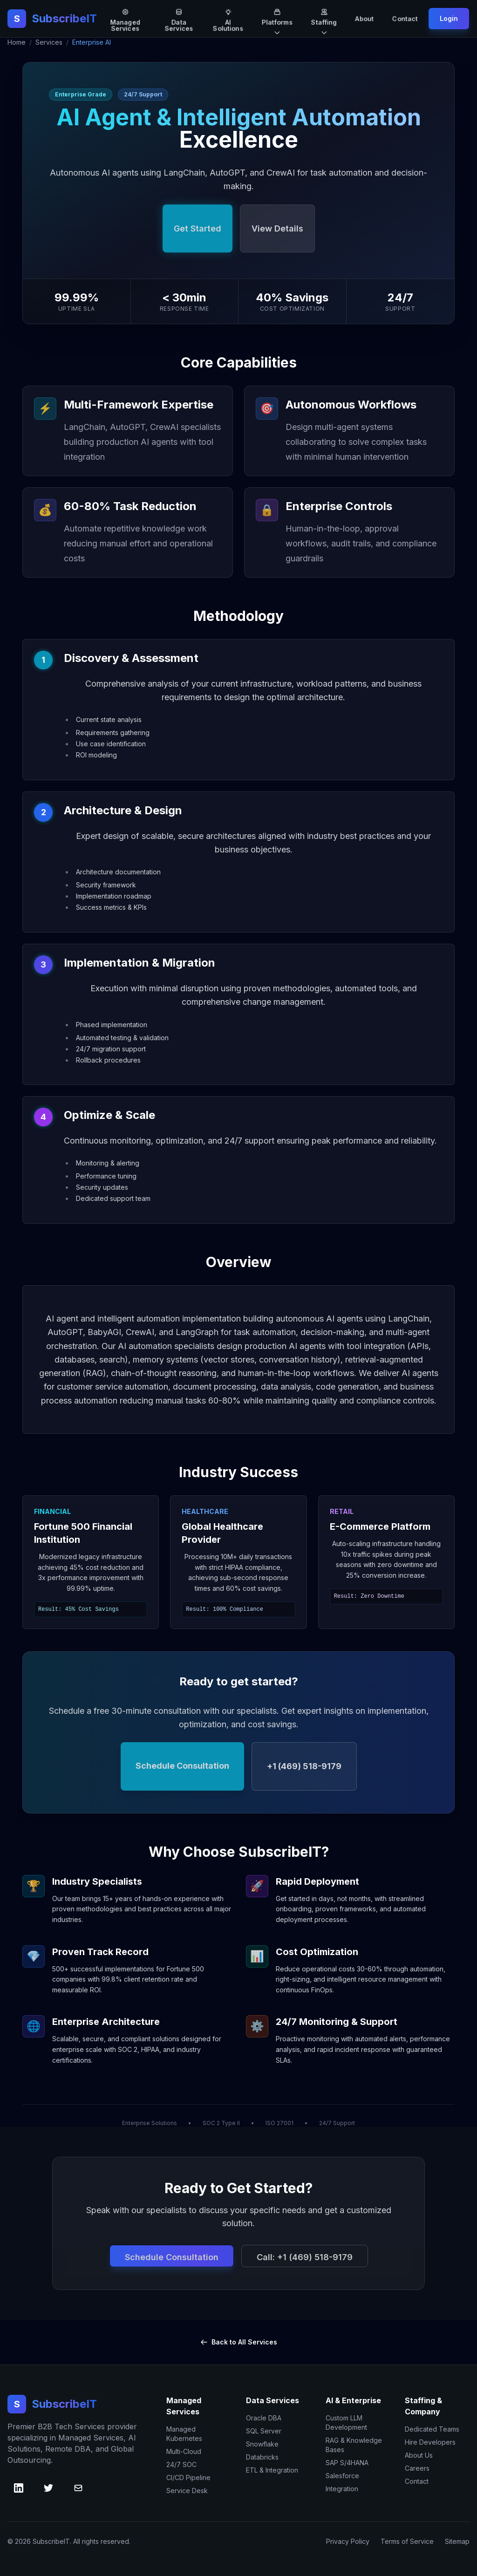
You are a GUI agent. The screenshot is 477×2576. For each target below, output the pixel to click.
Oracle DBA (263, 2418)
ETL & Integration (272, 2470)
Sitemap (457, 2541)
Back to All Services (238, 2342)
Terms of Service (407, 2541)
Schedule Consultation (171, 2257)
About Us (419, 2455)
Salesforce (342, 2476)
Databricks (262, 2457)
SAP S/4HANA (347, 2463)
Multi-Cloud (183, 2451)
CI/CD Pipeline (188, 2477)
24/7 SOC (181, 2464)
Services (48, 42)
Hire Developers (430, 2442)
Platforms (277, 19)
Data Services (179, 19)
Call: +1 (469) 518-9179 (305, 2257)
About (364, 18)
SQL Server (263, 2431)
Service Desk (187, 2490)
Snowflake (262, 2444)
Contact (405, 18)
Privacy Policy (347, 2541)
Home (16, 42)
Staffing (324, 19)
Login (449, 18)
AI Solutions (228, 19)
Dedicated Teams (432, 2429)
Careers (417, 2468)
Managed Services (125, 19)
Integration (342, 2489)
